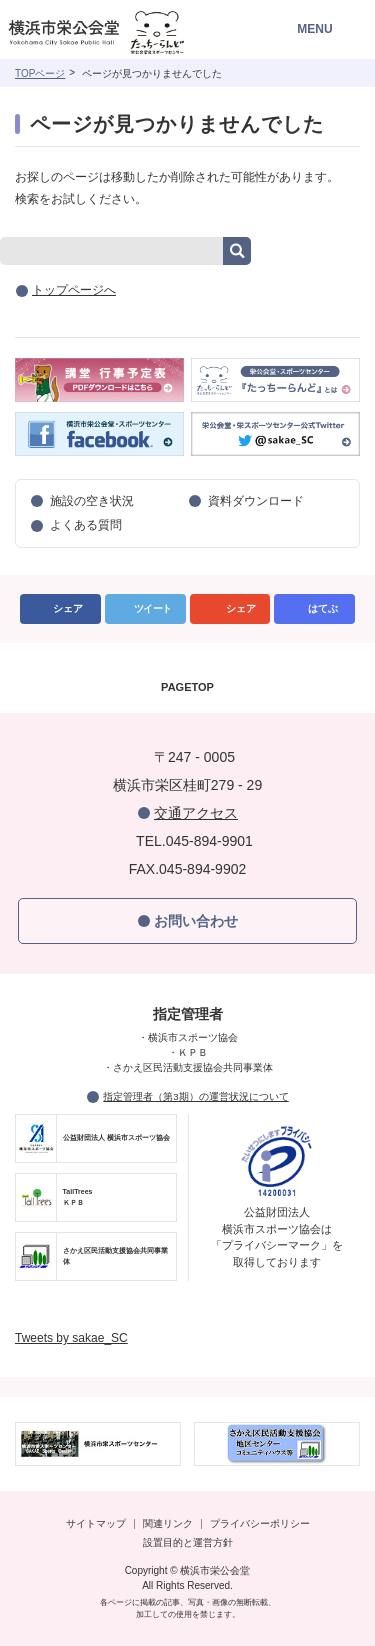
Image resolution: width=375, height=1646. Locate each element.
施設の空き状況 (92, 501)
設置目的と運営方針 (188, 1542)
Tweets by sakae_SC (71, 1338)
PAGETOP (187, 687)
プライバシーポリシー (260, 1523)
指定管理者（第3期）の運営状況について (195, 1096)
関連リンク (168, 1523)
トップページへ (74, 290)
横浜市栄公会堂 (122, 34)
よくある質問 (86, 525)
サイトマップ (96, 1523)
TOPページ (40, 73)
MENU (314, 29)
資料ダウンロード (256, 501)
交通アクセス (196, 813)
